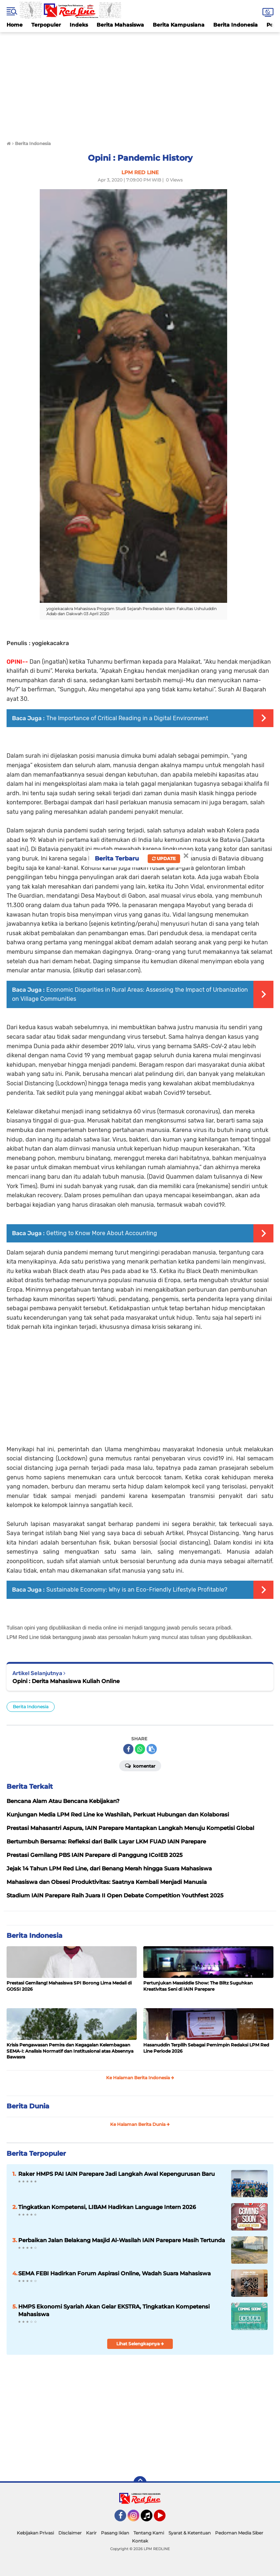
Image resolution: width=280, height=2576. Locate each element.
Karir (91, 2533)
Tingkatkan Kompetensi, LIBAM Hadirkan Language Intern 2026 (107, 2207)
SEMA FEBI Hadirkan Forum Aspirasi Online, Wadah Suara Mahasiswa (114, 2273)
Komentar (140, 1765)
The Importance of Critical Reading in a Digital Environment (127, 718)
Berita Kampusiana (179, 25)
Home (15, 25)
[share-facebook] (128, 1749)
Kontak (140, 2541)
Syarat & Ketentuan (189, 2533)
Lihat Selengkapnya (140, 2343)
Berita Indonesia (235, 25)
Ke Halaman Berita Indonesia (140, 2077)
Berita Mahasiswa (120, 25)
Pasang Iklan (115, 2533)
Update (164, 858)
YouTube (165, 2519)
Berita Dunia (28, 2106)
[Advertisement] (140, 83)
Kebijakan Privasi (35, 2533)
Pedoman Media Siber (239, 2533)
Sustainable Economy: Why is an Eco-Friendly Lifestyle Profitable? (136, 1589)
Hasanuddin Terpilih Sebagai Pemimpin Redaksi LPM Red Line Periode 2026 (206, 2048)
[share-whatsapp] (140, 1749)
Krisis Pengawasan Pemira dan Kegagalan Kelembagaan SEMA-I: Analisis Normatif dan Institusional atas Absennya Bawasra (70, 2051)
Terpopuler (46, 25)
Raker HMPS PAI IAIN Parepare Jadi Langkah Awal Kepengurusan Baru (116, 2173)
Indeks (79, 25)
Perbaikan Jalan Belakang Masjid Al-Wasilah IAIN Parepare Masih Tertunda (121, 2240)
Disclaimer (70, 2533)
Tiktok (148, 2519)
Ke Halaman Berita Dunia (140, 2124)
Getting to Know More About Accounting (101, 1233)
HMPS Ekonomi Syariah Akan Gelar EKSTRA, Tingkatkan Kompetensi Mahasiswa (114, 2310)
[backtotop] (140, 2482)
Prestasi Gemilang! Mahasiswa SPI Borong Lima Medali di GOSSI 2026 (69, 1986)
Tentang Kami (148, 2533)
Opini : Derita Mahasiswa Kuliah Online (66, 1681)
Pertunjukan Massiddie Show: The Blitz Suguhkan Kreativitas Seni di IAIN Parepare (198, 1986)
